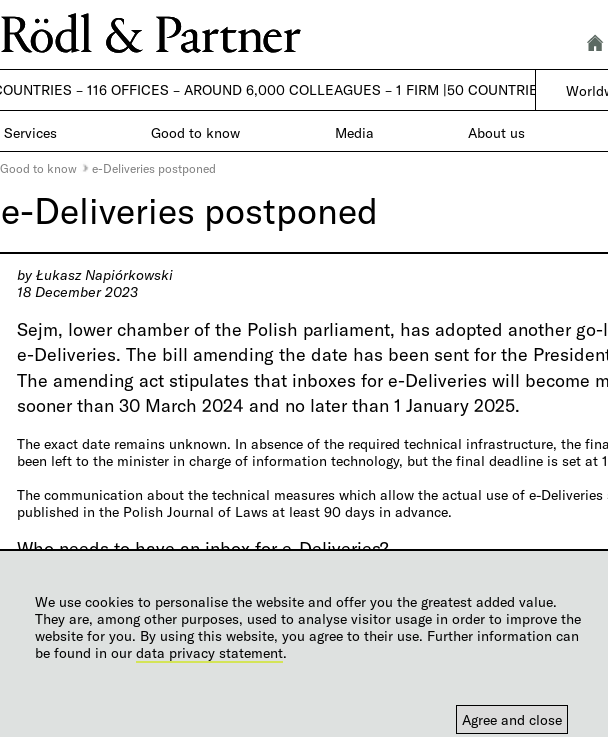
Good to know (38, 168)
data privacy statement (209, 652)
